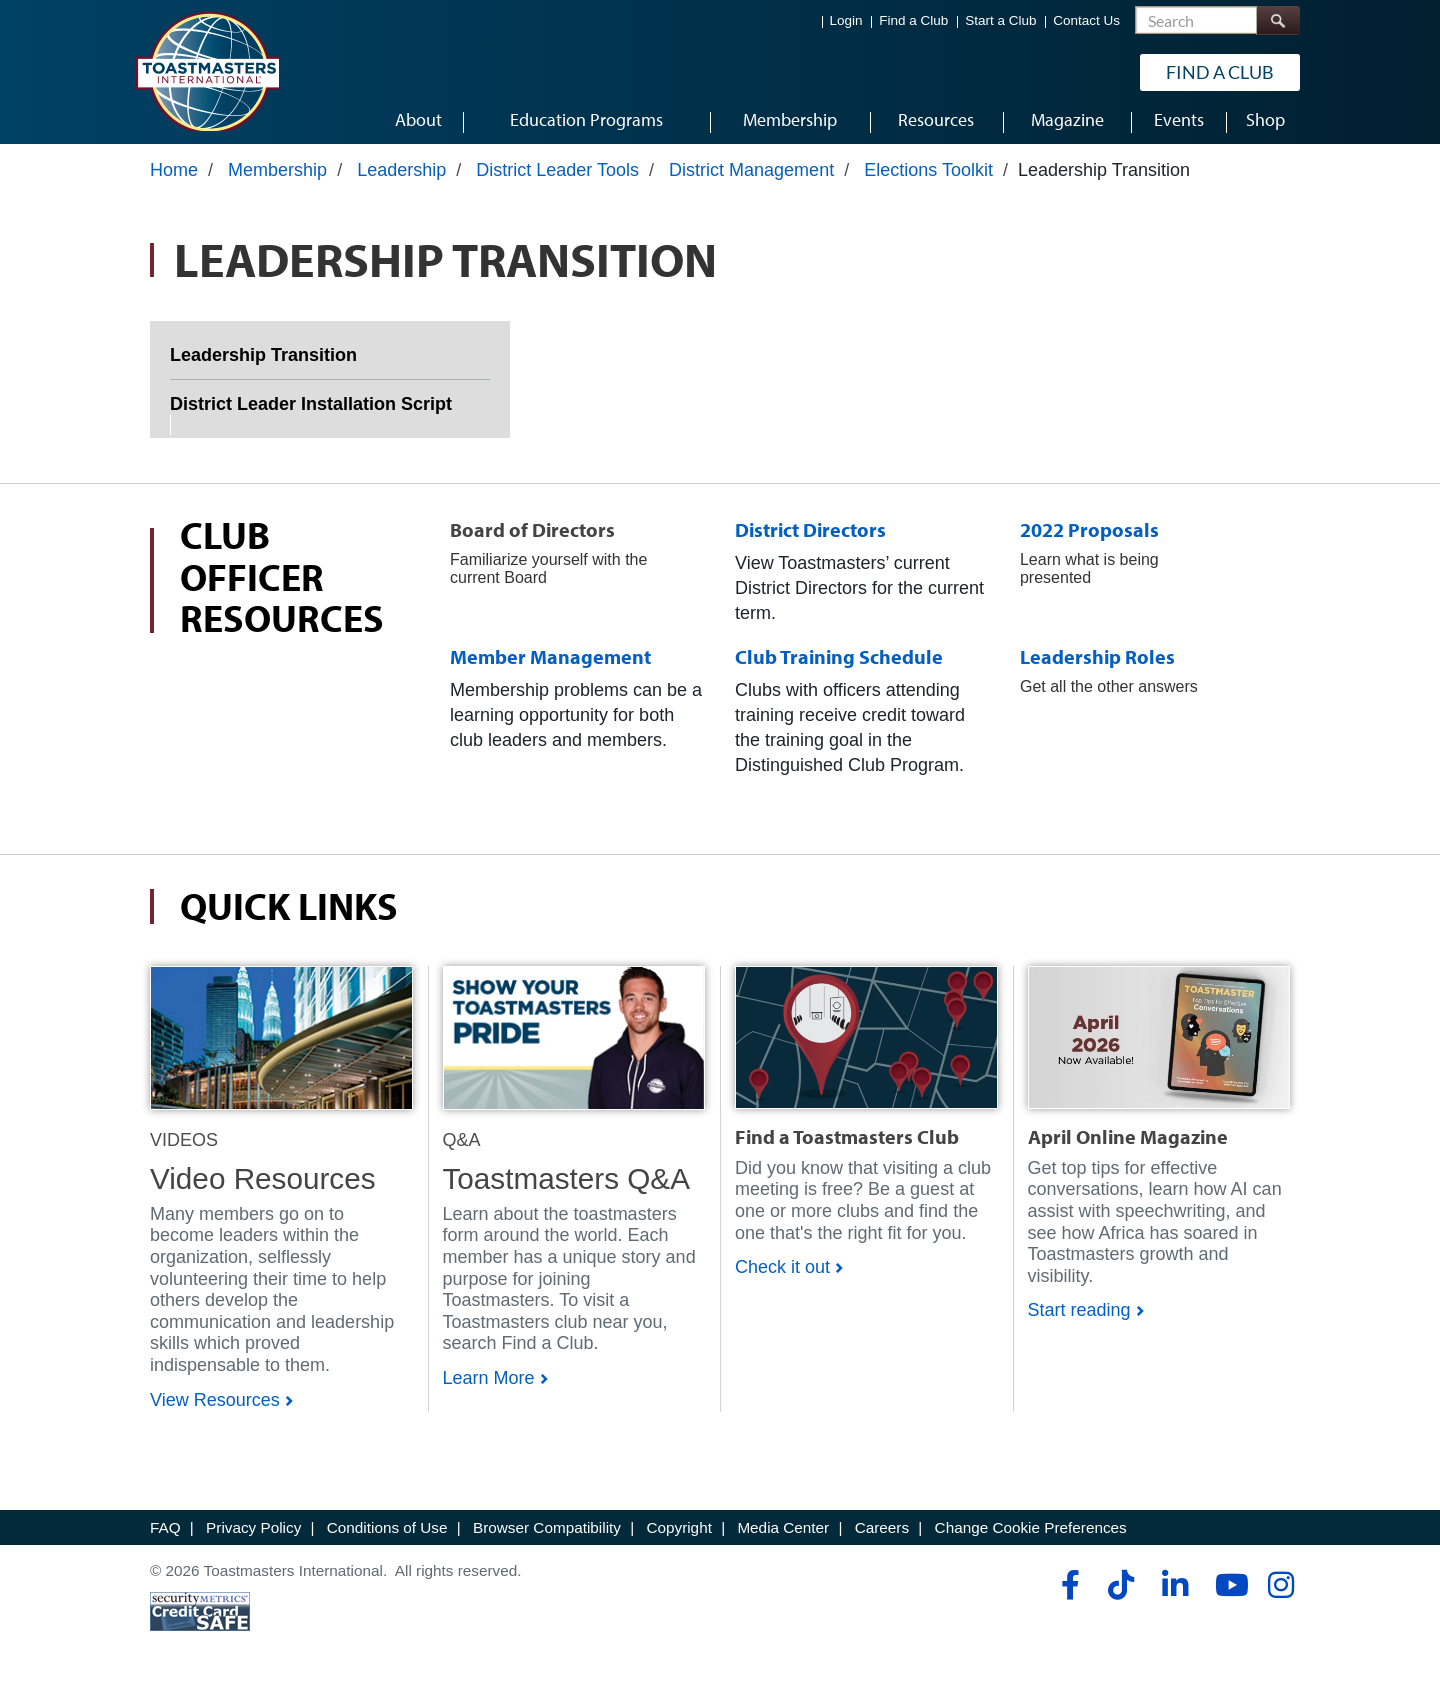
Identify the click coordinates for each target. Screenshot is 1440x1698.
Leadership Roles (1097, 664)
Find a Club (913, 20)
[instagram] (1280, 1593)
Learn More (489, 1386)
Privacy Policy (253, 1534)
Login (846, 20)
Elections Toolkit (928, 177)
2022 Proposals (1089, 536)
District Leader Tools (557, 177)
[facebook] (1067, 1593)
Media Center (783, 1534)
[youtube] (1227, 1593)
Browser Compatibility (547, 1534)
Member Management (550, 664)
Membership (277, 177)
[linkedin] (1174, 1593)
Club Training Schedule (839, 664)
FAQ (165, 1534)
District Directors (810, 536)
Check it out (782, 1275)
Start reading (1079, 1318)
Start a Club (1000, 20)
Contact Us (1086, 20)
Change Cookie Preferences (1031, 1534)
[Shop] (281, 1044)
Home (174, 177)
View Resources (215, 1407)
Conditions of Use (387, 1534)
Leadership (401, 177)
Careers (882, 1534)
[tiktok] (1120, 1593)
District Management (751, 177)
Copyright (678, 1534)
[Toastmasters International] (207, 72)
